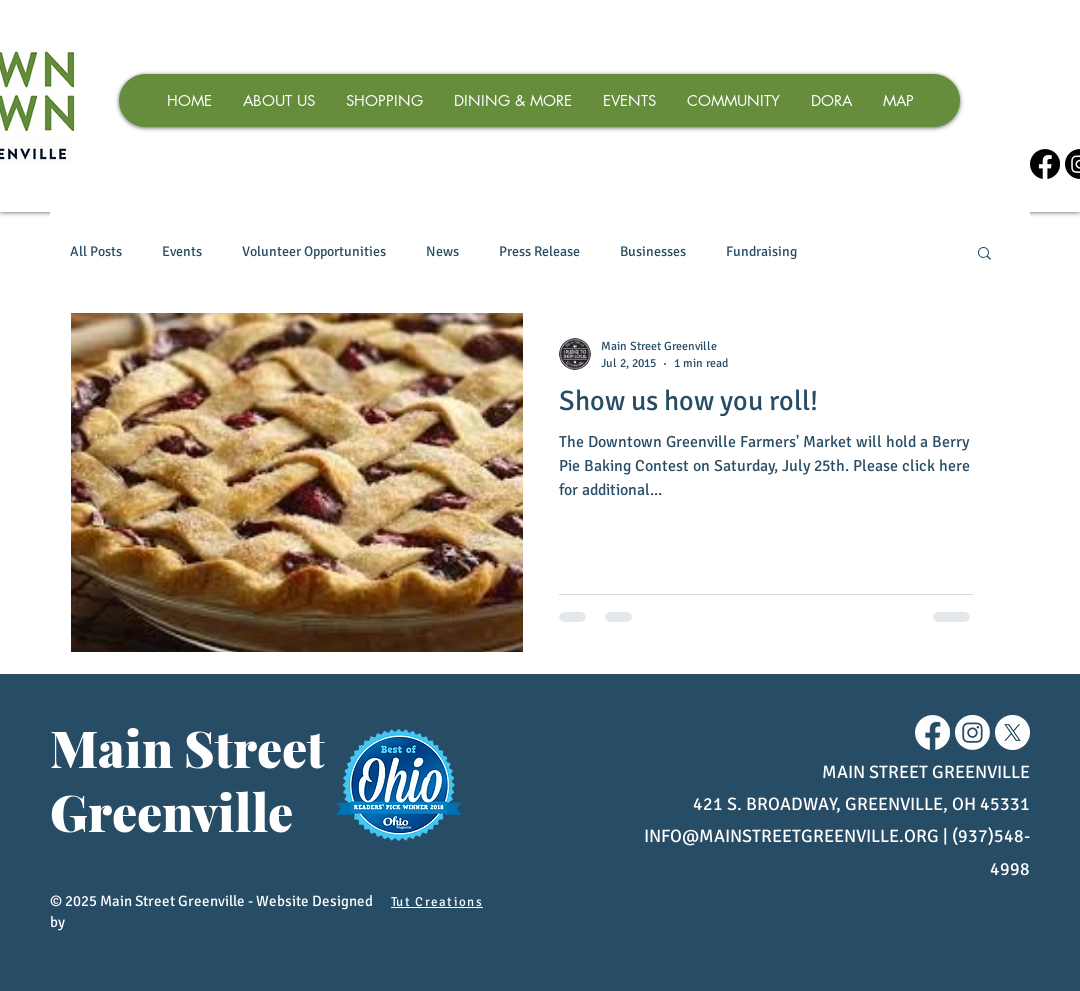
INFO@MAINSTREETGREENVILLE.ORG (791, 836)
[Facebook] (1045, 164)
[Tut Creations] (439, 902)
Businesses (653, 251)
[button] (984, 254)
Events (182, 251)
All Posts (96, 251)
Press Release (539, 251)
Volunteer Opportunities (314, 251)
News (442, 251)
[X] (1012, 732)
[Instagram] (972, 732)
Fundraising (761, 251)
